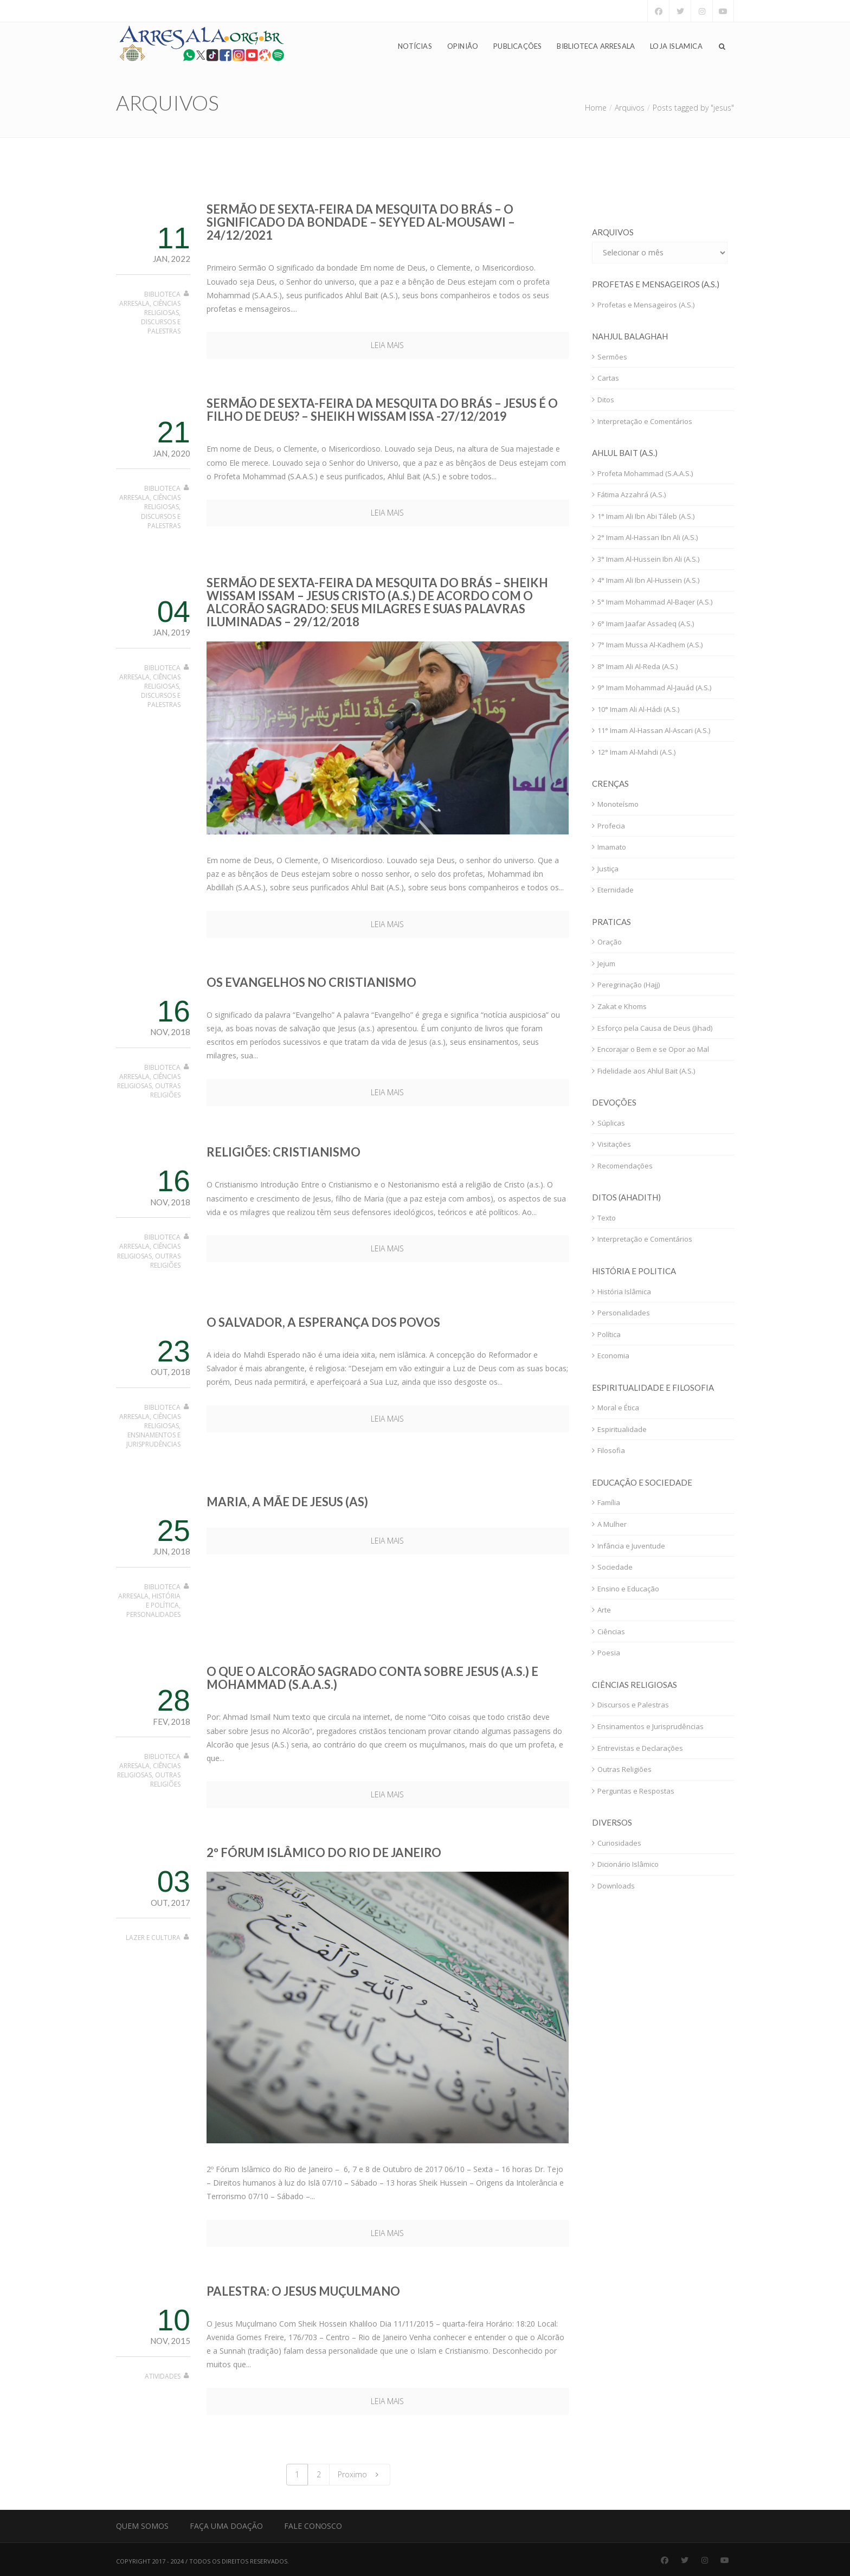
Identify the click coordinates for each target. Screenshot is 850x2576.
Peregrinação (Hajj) (628, 985)
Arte (604, 1610)
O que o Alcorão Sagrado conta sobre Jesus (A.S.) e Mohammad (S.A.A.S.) (372, 1678)
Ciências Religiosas (162, 308)
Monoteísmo (618, 804)
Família (608, 1502)
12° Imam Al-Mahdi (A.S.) (636, 752)
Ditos (605, 399)
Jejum (606, 963)
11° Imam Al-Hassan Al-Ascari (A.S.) (653, 730)
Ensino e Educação (628, 1589)
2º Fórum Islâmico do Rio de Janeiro (324, 1852)
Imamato (611, 847)
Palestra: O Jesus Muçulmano (303, 2291)
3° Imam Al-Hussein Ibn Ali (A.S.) (648, 559)
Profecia (611, 826)
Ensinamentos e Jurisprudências (153, 1439)
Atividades (163, 2376)
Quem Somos (142, 2526)
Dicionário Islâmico (628, 1864)
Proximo (360, 2474)
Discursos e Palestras (161, 326)
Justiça (608, 868)
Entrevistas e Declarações (640, 1748)
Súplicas (611, 1123)
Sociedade (615, 1567)
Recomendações (625, 1166)
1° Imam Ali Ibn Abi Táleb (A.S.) (645, 516)
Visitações (614, 1144)
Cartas (608, 378)
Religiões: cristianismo (283, 1152)
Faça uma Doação (226, 2526)
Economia (613, 1355)
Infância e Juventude (631, 1546)
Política (609, 1334)
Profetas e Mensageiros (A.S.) (645, 305)
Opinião (462, 46)
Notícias (415, 46)
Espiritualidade (622, 1429)
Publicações (517, 46)
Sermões (612, 357)
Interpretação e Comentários (644, 421)
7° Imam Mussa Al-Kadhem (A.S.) (650, 645)
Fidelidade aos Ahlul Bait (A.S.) (646, 1071)
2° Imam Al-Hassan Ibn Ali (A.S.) (647, 537)
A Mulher (612, 1524)
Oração (609, 942)
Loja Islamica (676, 46)
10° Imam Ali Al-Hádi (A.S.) (638, 709)
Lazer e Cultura (153, 1937)
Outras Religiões (165, 1090)
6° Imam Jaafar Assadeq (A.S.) (645, 623)
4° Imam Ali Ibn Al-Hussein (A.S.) (648, 580)
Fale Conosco (313, 2526)
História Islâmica (624, 1291)
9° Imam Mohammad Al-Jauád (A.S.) (654, 687)
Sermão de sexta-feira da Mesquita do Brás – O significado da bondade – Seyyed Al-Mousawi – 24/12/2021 (361, 222)
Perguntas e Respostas (635, 1791)
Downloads (616, 1886)
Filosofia (611, 1450)
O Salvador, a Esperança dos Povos (323, 1322)
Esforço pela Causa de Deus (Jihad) (654, 1028)
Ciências (611, 1631)
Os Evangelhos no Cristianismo (311, 982)
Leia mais (387, 345)
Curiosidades (619, 1843)
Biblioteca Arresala (596, 46)
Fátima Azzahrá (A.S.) (631, 494)
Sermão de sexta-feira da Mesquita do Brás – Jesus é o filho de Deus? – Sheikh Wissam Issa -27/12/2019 (382, 409)
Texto (606, 1218)
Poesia (608, 1653)
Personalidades (153, 1614)
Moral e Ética (618, 1407)
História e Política (163, 1600)
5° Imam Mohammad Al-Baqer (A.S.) (654, 602)
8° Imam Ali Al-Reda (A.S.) (637, 666)
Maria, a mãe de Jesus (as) (287, 1501)
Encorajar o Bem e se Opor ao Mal (653, 1049)
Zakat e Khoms (622, 1006)
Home (596, 107)
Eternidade (615, 890)
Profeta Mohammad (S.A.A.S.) (645, 473)
